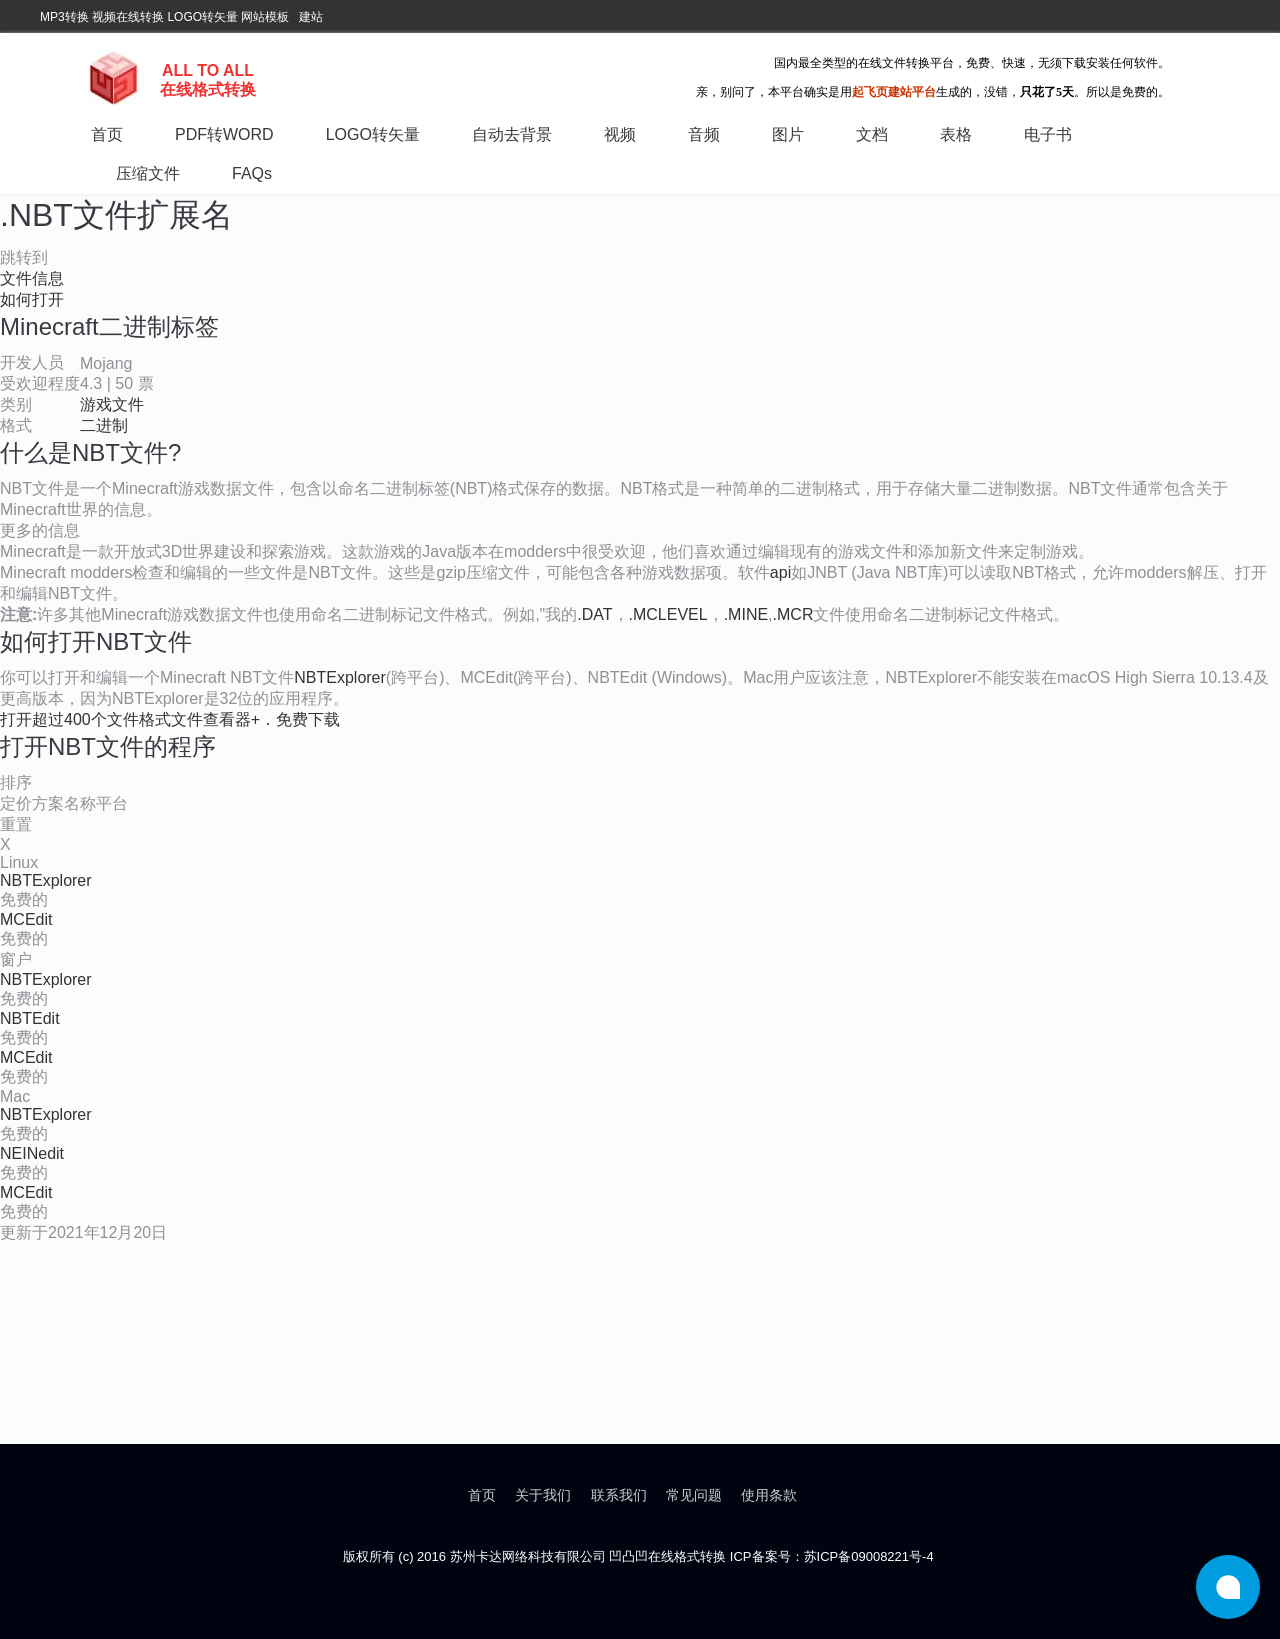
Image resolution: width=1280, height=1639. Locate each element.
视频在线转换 (128, 17)
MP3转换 (64, 17)
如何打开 (32, 299)
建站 (311, 17)
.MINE (746, 614)
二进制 (104, 425)
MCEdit (26, 919)
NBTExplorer (340, 677)
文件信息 (32, 278)
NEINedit (32, 1153)
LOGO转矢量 (202, 17)
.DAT (594, 614)
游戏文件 (112, 404)
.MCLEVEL (668, 614)
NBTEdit (30, 1018)
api (780, 572)
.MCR (793, 614)
